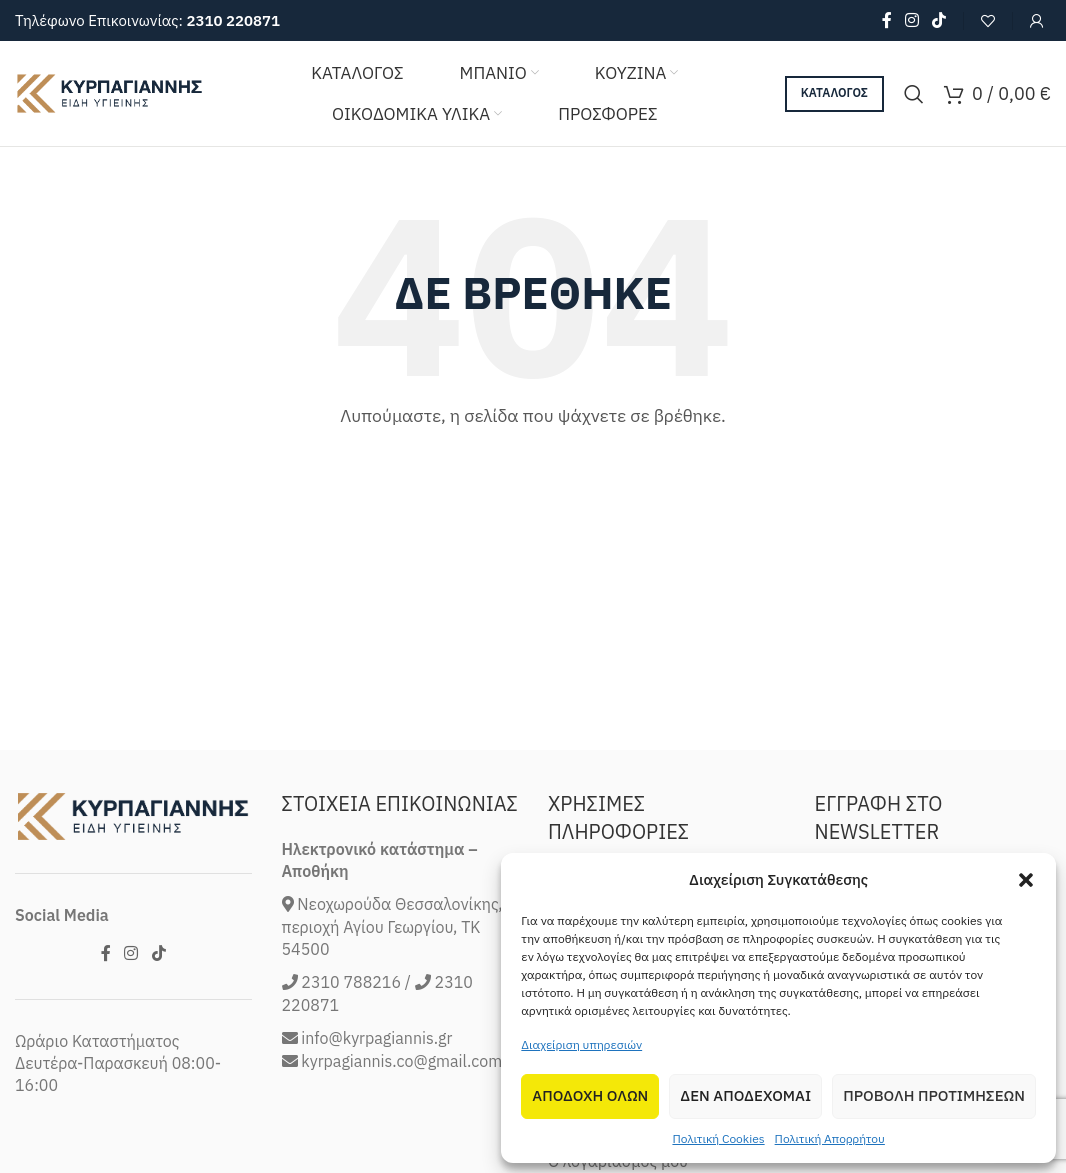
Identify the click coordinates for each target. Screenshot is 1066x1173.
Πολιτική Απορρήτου (830, 1138)
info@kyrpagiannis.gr (376, 1122)
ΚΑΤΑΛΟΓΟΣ (834, 92)
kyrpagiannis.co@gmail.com (401, 1144)
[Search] (914, 94)
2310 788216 (351, 1066)
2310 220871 (233, 20)
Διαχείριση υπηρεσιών (581, 1044)
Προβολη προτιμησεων (934, 1095)
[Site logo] (110, 92)
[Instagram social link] (911, 20)
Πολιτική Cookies (718, 1138)
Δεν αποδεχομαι (745, 1095)
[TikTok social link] (939, 20)
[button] (1026, 880)
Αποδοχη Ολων (590, 1095)
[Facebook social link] (886, 20)
